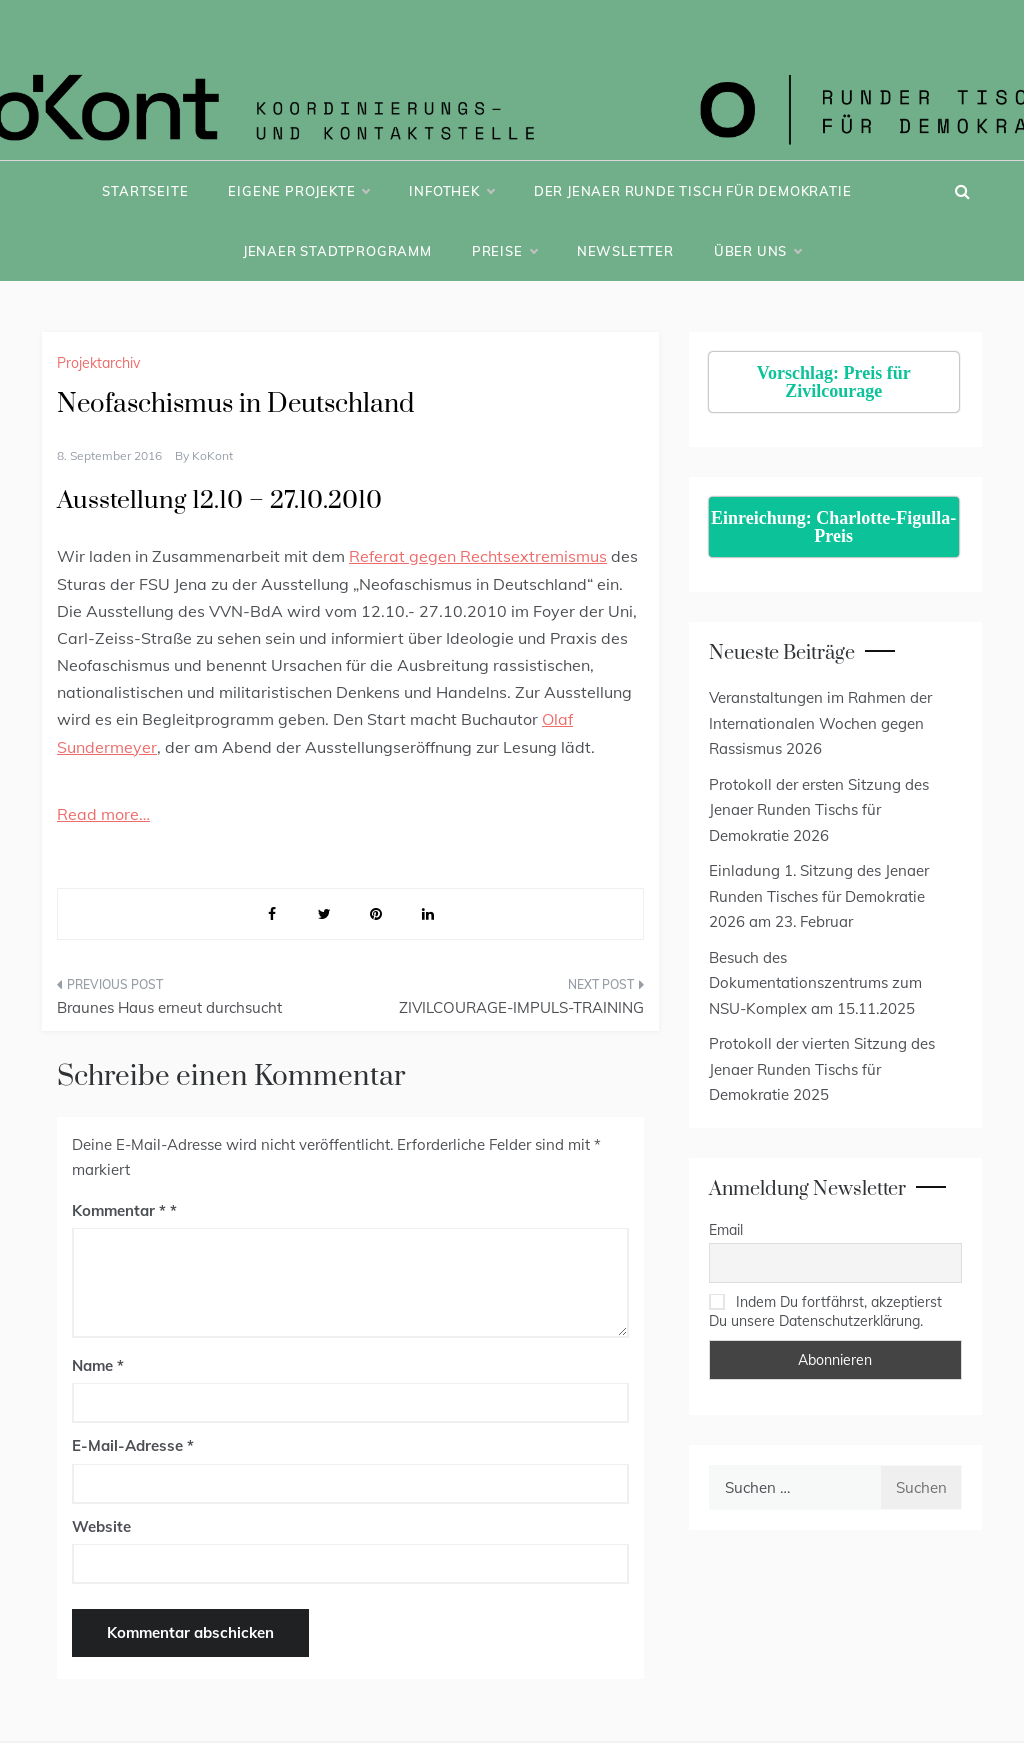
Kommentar (119, 1210)
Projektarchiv (98, 363)
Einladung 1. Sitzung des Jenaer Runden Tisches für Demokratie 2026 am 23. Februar (819, 896)
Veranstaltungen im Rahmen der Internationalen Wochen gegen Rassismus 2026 (820, 723)
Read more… (103, 814)
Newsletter (625, 251)
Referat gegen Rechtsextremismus (478, 556)
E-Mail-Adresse (133, 1445)
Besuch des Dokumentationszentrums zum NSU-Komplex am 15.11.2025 (815, 983)
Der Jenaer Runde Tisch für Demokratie (693, 191)
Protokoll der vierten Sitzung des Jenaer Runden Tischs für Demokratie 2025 (822, 1069)
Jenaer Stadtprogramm (337, 251)
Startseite (145, 191)
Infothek (451, 191)
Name (98, 1365)
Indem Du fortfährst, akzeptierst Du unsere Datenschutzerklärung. (825, 1311)
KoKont (212, 455)
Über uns (757, 251)
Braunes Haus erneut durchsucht (169, 1007)
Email (726, 1230)
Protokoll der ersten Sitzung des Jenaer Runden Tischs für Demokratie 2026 (819, 810)
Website (101, 1526)
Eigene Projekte (298, 191)
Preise (504, 251)
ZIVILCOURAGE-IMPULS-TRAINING (521, 1007)
